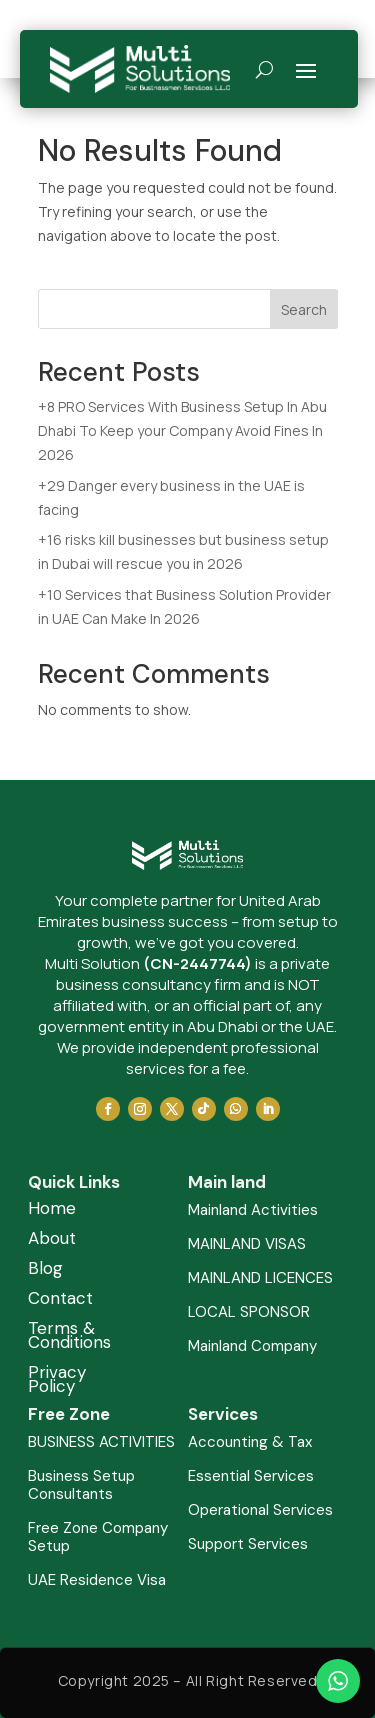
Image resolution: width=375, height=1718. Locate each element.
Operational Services (260, 1510)
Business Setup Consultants (81, 1485)
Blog (45, 1270)
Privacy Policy (57, 1381)
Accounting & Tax (250, 1442)
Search (304, 309)
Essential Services (251, 1476)
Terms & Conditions (69, 1337)
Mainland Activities (253, 1210)
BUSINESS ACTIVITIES (101, 1442)
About (52, 1240)
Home (52, 1210)
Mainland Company (252, 1346)
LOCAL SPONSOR (249, 1312)
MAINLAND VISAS (247, 1244)
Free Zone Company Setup (98, 1537)
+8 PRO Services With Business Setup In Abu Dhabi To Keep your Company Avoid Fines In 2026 (182, 430)
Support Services (248, 1544)
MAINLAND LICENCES (260, 1278)
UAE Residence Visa (97, 1580)
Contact (60, 1300)
